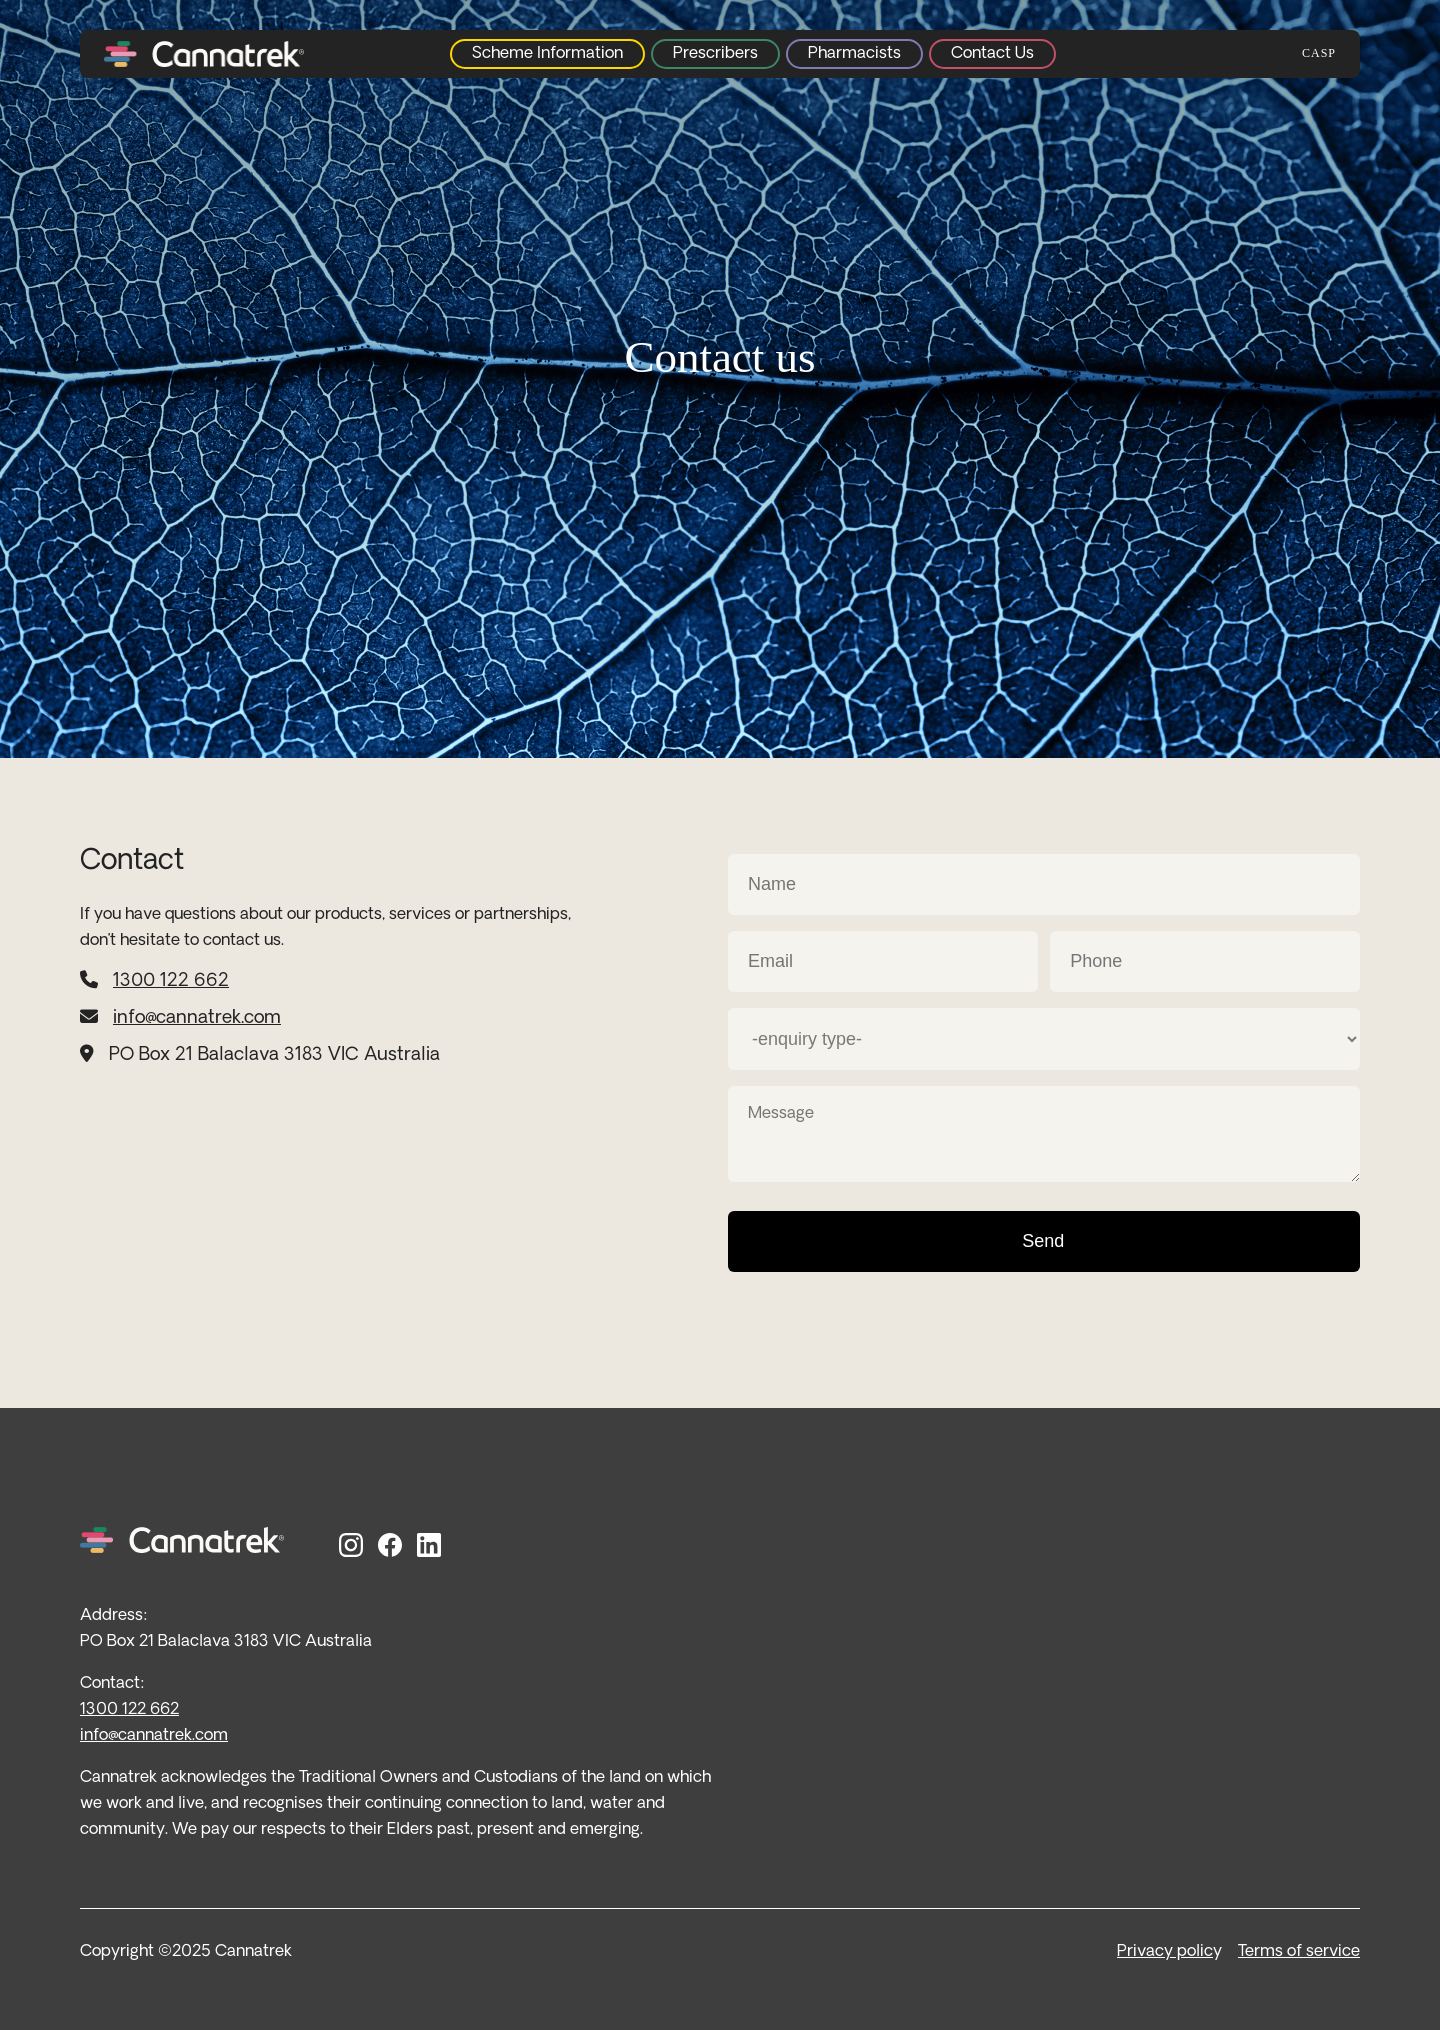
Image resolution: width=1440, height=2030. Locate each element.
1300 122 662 (171, 981)
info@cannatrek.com (197, 1018)
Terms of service (1299, 1952)
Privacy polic (1165, 1952)
